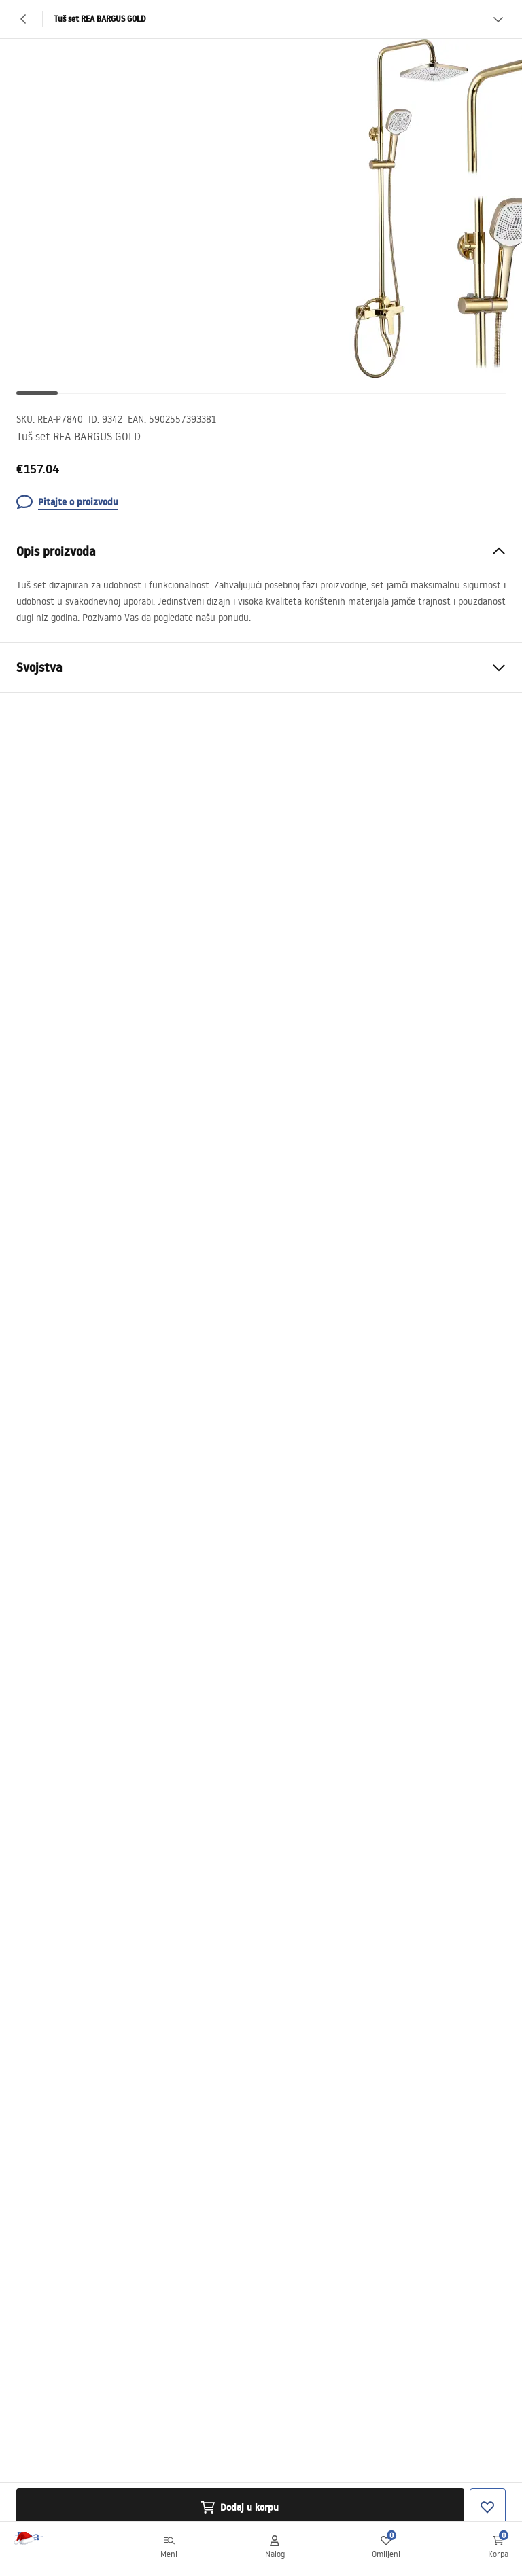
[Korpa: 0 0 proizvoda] (498, 2548)
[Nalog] (275, 2548)
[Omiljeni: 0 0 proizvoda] (386, 2548)
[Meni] (168, 2548)
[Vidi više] (498, 19)
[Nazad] (23, 19)
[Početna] (43, 2549)
